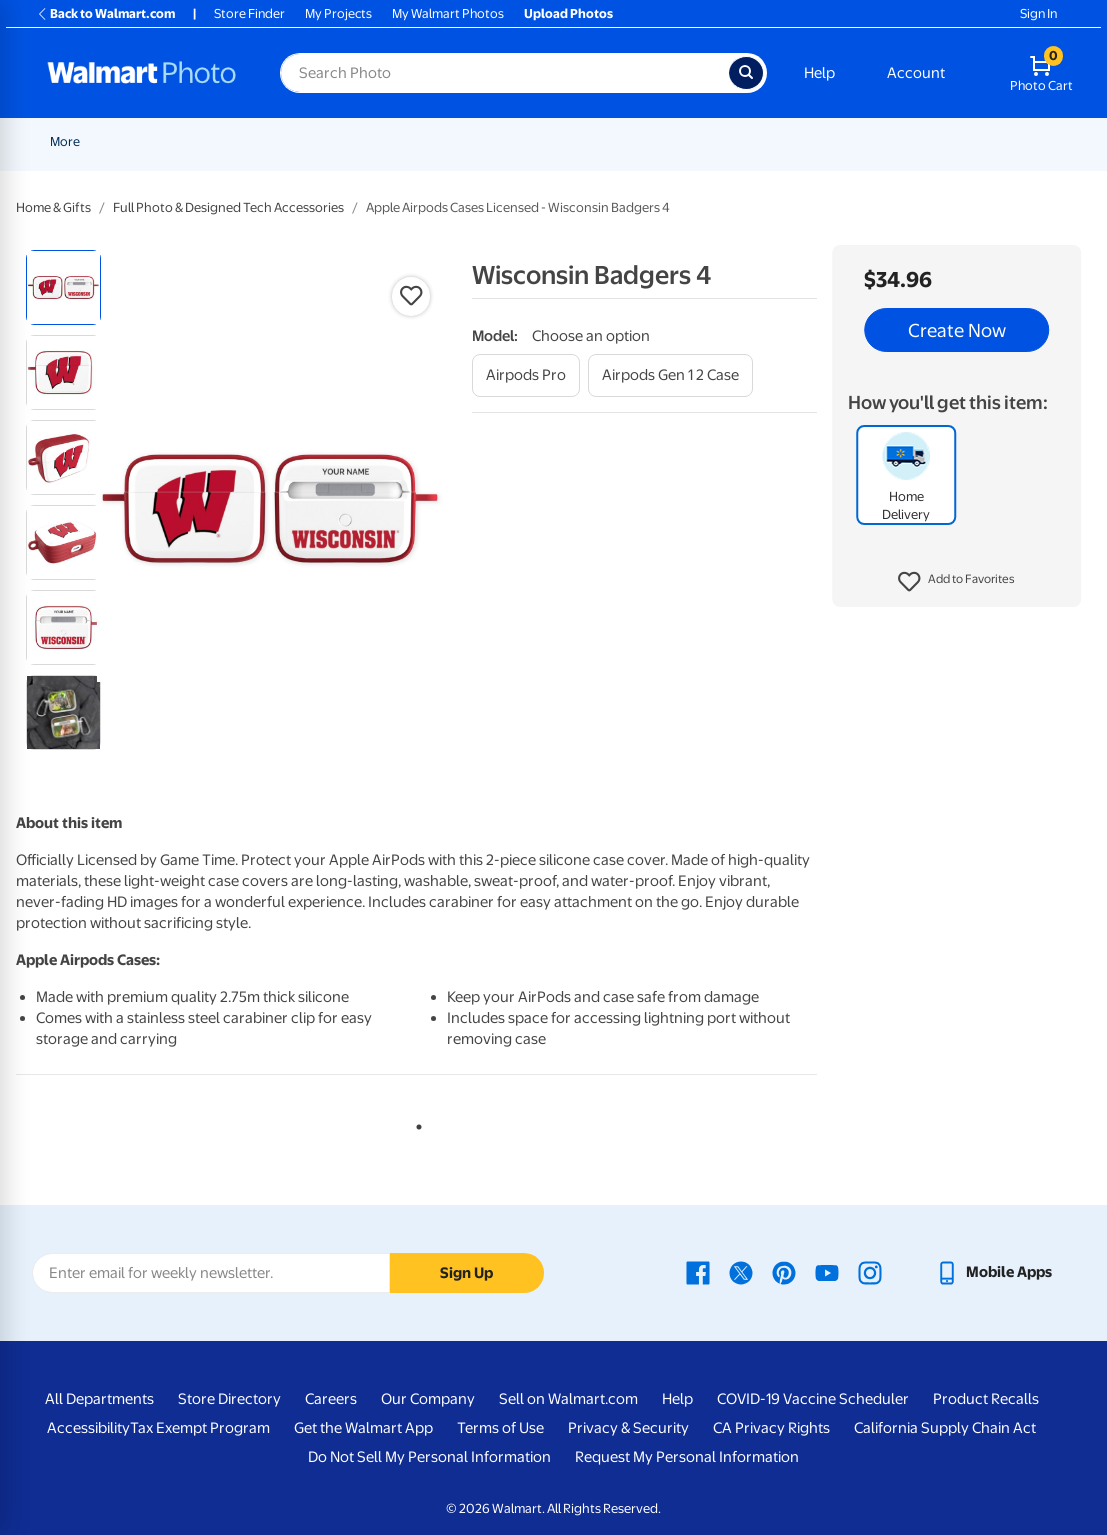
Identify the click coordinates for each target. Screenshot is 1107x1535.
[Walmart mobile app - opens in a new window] (993, 1272)
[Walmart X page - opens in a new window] (741, 1272)
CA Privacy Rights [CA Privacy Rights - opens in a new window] (771, 1428)
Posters (600, 141)
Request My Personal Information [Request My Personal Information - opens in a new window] (687, 1457)
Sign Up (466, 1273)
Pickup (315, 141)
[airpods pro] (526, 375)
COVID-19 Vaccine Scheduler (813, 1399)
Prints (386, 141)
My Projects (338, 13)
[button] (956, 582)
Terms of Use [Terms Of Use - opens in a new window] (500, 1428)
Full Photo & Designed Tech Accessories (228, 207)
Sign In (1038, 13)
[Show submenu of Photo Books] (955, 141)
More (995, 141)
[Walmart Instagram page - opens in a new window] (870, 1272)
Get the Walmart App (363, 1428)
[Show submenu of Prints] (412, 141)
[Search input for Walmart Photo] (504, 73)
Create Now (957, 330)
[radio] (63, 287)
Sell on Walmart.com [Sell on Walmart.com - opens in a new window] (568, 1399)
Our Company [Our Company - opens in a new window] (428, 1399)
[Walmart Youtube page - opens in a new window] (827, 1272)
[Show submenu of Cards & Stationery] (553, 141)
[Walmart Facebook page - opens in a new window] (698, 1272)
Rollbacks (71, 141)
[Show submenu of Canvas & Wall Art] (764, 141)
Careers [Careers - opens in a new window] (331, 1399)
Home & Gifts (53, 207)
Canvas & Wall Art (706, 141)
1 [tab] (415, 1123)
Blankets (813, 141)
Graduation (239, 141)
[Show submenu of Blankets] (847, 141)
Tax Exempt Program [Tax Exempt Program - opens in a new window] (200, 1428)
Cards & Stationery (490, 141)
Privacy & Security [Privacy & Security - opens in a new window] (628, 1428)
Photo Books (909, 141)
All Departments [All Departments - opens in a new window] (99, 1399)
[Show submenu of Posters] (632, 141)
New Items (152, 141)
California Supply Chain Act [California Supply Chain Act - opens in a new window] (945, 1428)
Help (819, 73)
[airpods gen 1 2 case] (670, 375)
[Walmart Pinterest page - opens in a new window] (784, 1272)
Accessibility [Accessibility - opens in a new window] (88, 1428)
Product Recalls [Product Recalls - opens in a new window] (986, 1399)
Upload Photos (568, 13)
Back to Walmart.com (105, 13)
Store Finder (249, 13)
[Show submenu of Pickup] (344, 141)
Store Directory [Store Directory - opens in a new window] (229, 1399)
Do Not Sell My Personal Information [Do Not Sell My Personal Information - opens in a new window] (429, 1457)
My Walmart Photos (448, 13)
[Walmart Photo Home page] (142, 73)
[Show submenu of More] (1019, 141)
